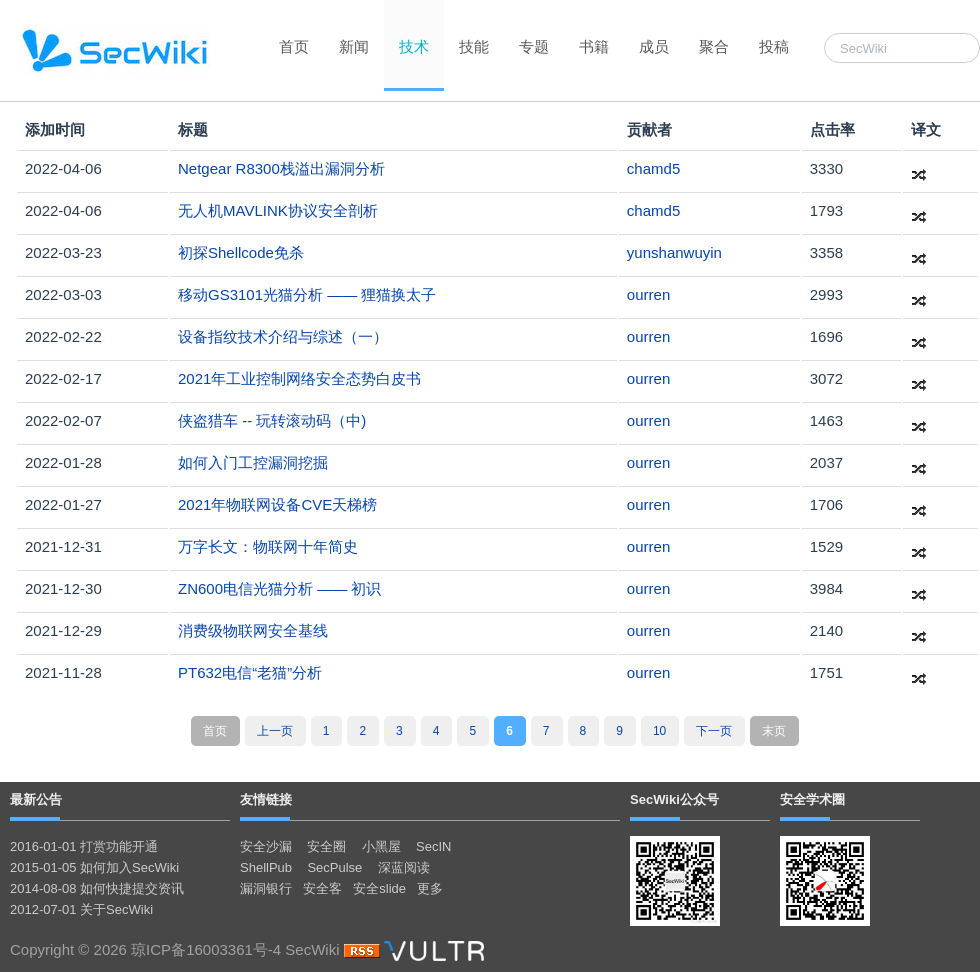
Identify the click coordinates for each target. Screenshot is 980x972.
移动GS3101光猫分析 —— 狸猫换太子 (307, 294)
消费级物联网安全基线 (253, 630)
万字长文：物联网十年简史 (268, 546)
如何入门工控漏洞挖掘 (253, 462)
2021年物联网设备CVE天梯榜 (277, 504)
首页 (294, 46)
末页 (774, 731)
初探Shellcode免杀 (241, 252)
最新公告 (36, 799)
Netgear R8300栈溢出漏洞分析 (281, 168)
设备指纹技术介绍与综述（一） (283, 336)
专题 (534, 46)
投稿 (774, 46)
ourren (648, 294)
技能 (474, 46)
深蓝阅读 (404, 867)
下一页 (714, 731)
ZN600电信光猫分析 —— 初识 (279, 588)
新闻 (354, 46)
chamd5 (653, 168)
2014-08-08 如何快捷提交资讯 (97, 888)
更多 (430, 888)
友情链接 (266, 799)
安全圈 (326, 846)
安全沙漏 (266, 846)
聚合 (714, 46)
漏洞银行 (266, 888)
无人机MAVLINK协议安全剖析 (278, 210)
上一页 (275, 731)
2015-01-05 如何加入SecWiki (94, 867)
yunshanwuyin (674, 252)
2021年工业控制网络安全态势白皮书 (299, 378)
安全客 (322, 888)
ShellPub (266, 867)
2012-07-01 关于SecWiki (81, 909)
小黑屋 (381, 846)
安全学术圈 (812, 799)
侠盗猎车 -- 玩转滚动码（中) (272, 420)
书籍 (594, 46)
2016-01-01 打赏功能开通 (84, 846)
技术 (414, 46)
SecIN (433, 846)
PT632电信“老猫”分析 (250, 672)
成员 (654, 46)
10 (659, 731)
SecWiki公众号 (674, 799)
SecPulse (334, 867)
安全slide (379, 888)
